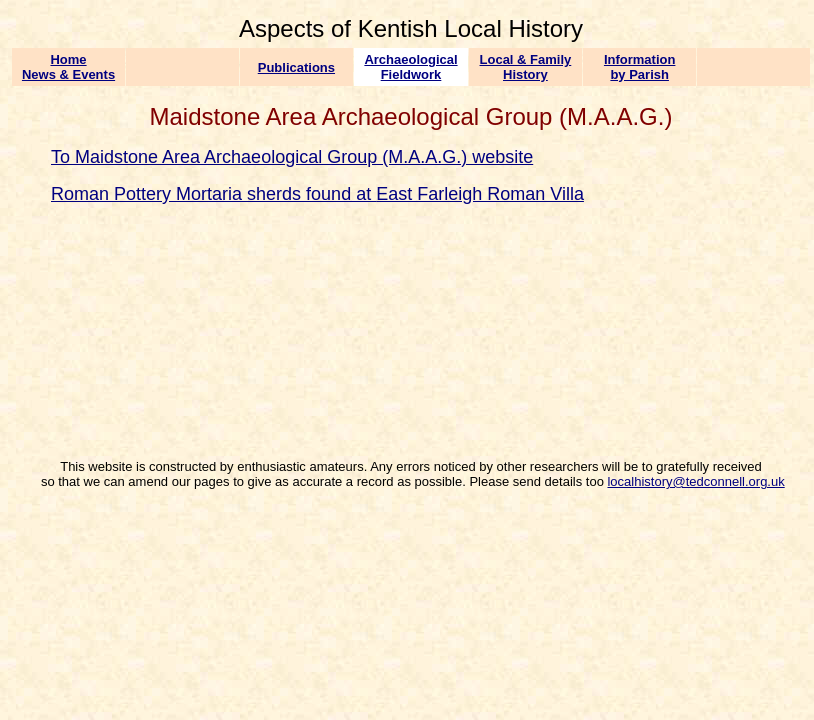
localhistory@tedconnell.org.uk (695, 481)
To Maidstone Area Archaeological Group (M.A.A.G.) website (292, 157)
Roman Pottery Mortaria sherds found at (213, 194)
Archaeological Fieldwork (410, 67)
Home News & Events (68, 67)
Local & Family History (526, 67)
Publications (296, 67)
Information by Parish (640, 67)
